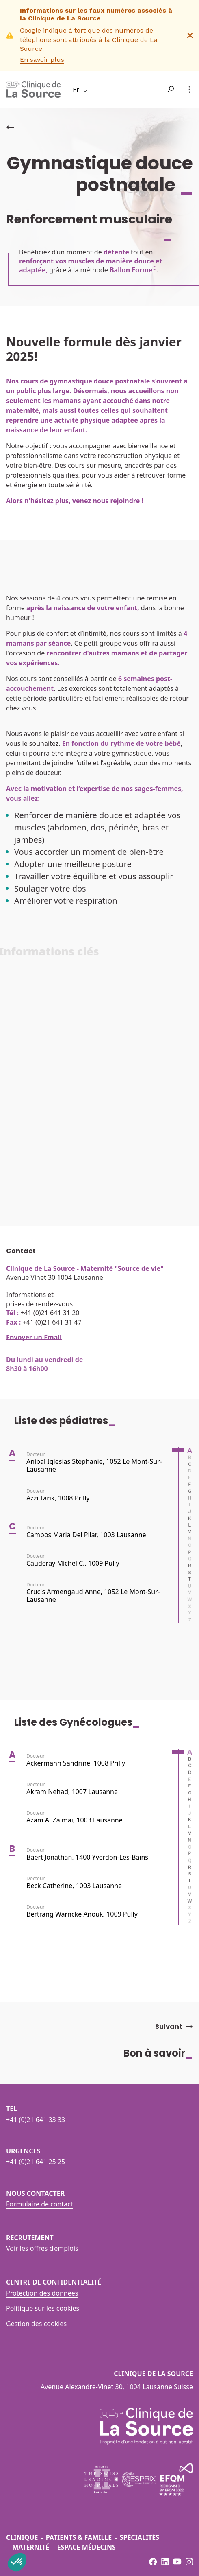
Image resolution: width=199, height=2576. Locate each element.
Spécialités (139, 2537)
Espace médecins (86, 2547)
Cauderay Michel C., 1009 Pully (72, 1566)
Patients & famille (79, 2537)
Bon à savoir (160, 2053)
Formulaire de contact (39, 2203)
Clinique (22, 2537)
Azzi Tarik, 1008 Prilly (57, 1500)
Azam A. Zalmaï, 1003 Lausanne (74, 1823)
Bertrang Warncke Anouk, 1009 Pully (82, 1917)
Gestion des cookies (36, 2323)
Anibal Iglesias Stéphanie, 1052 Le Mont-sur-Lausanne (94, 1468)
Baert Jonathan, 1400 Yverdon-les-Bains (87, 1859)
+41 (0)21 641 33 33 (35, 2119)
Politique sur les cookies (42, 2308)
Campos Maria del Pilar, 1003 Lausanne (86, 1537)
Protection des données (42, 2293)
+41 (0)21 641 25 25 (35, 2161)
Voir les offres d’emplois (42, 2248)
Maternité (30, 2547)
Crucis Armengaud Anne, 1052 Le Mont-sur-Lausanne (93, 1598)
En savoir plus (42, 60)
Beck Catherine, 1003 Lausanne (74, 1888)
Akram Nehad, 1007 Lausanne (72, 1794)
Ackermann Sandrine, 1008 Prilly (75, 1766)
